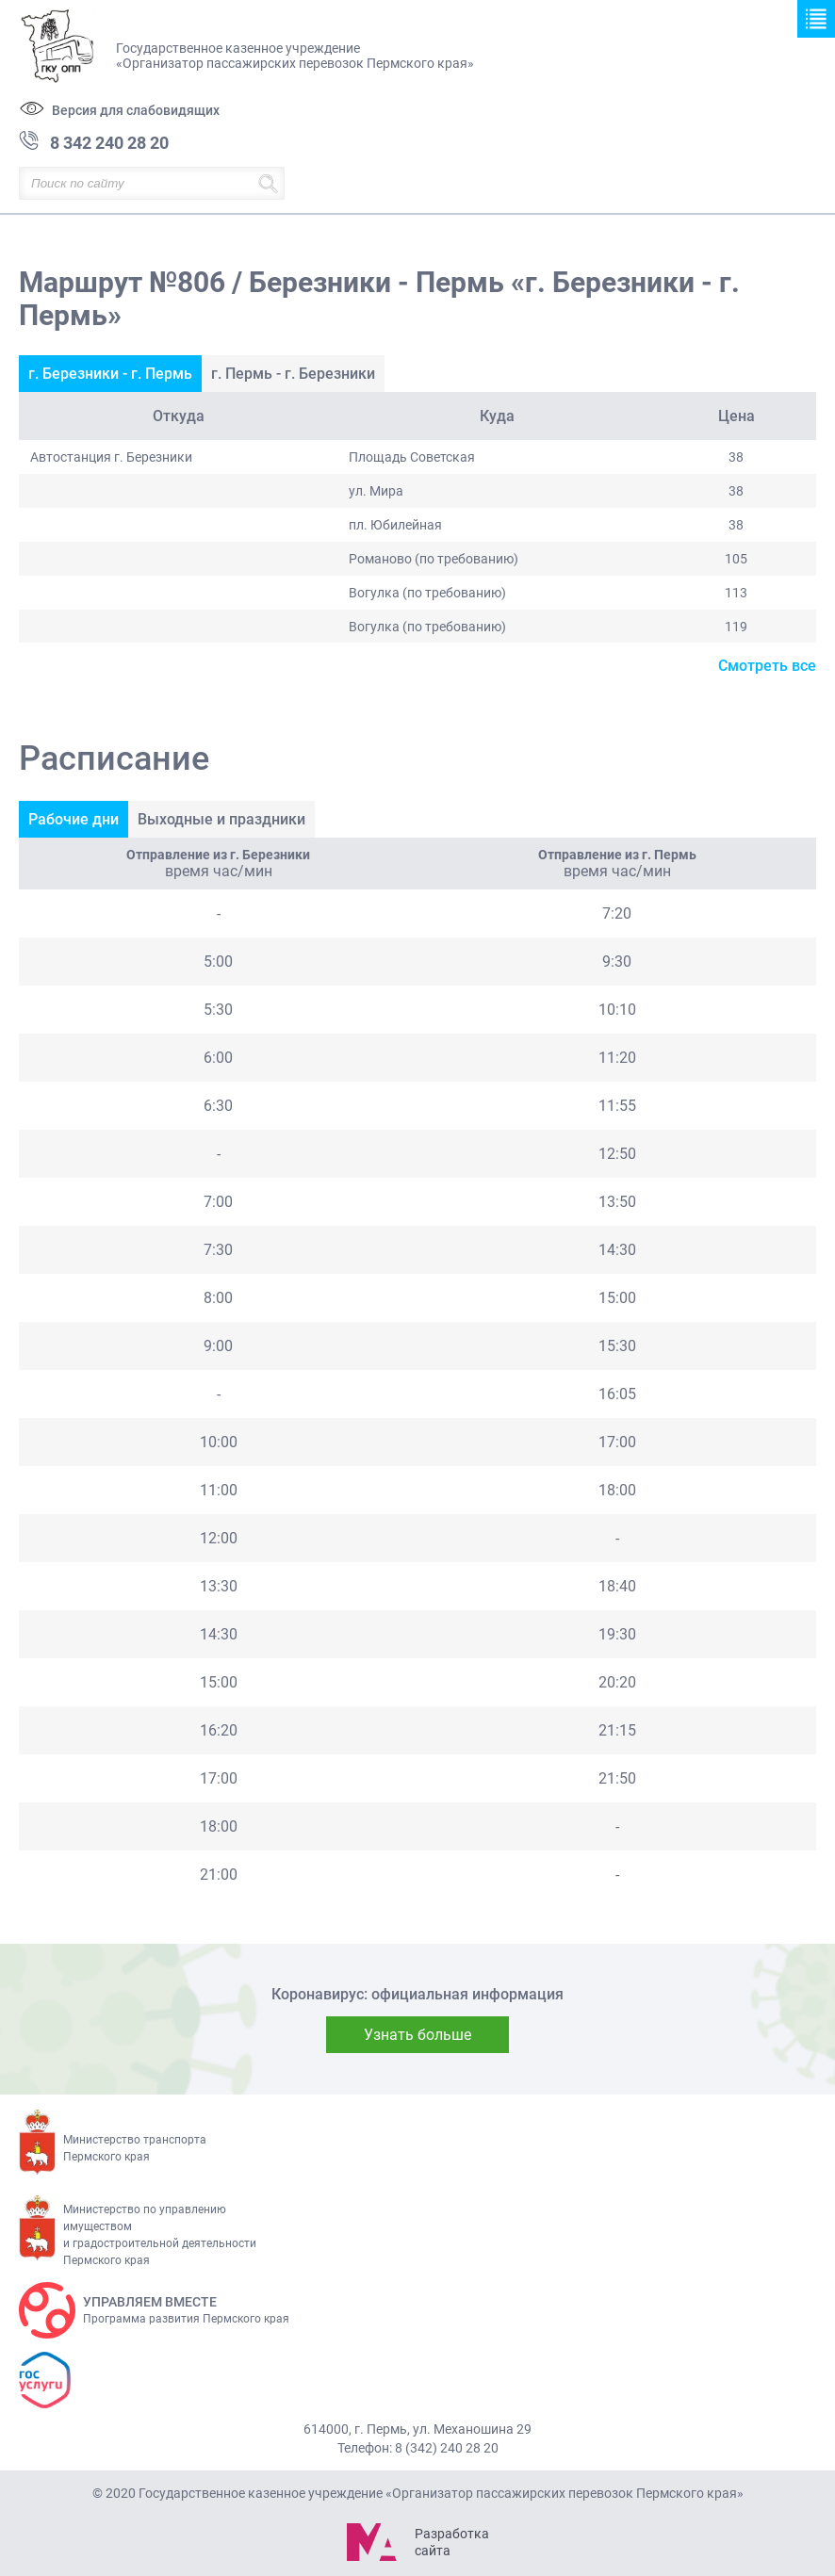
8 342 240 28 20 (109, 143)
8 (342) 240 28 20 (447, 2447)
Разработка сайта (451, 2542)
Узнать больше (417, 2035)
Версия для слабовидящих (136, 110)
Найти (268, 183)
